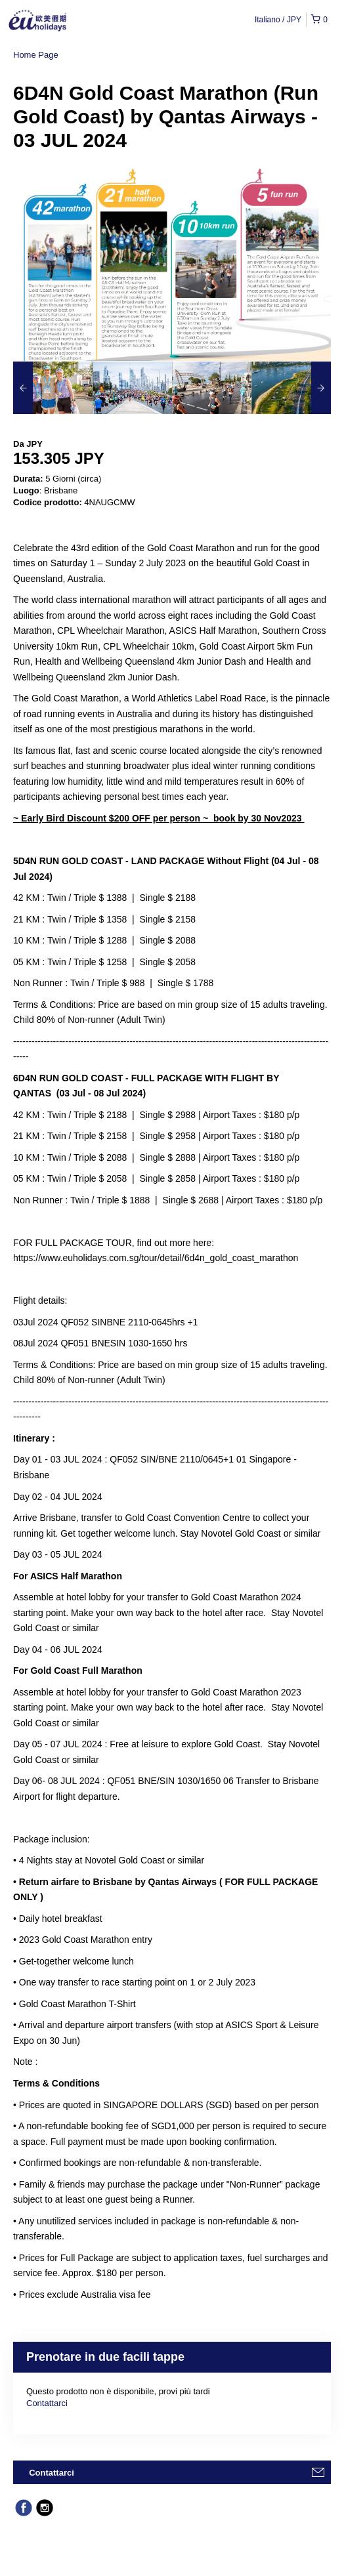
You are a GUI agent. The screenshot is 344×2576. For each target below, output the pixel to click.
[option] (53, 388)
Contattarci (47, 2403)
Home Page (35, 55)
